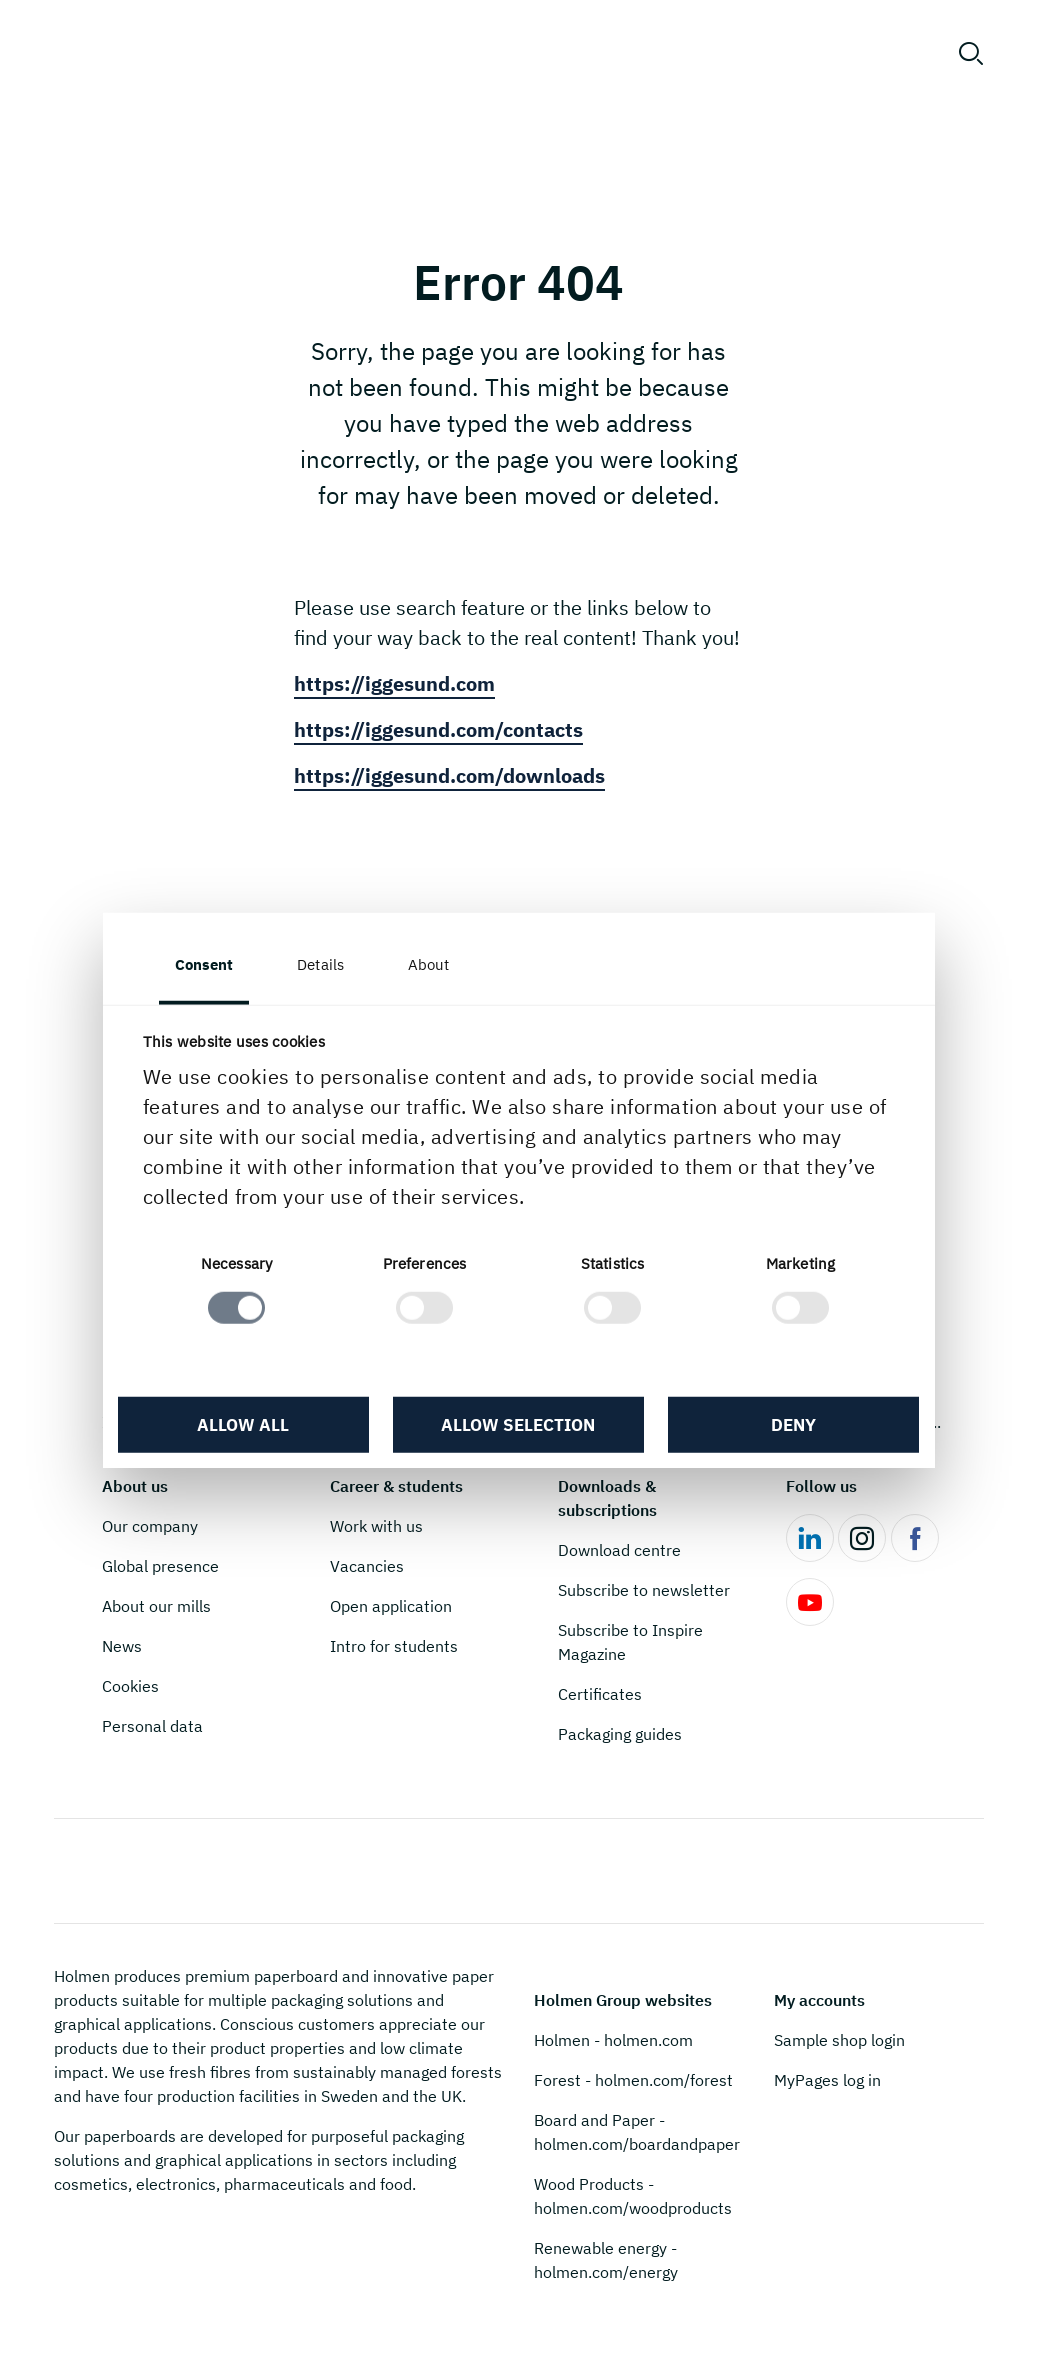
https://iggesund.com (394, 683)
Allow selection (518, 1424)
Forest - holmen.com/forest (633, 2080)
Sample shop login (839, 2040)
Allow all (243, 1424)
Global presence (160, 1566)
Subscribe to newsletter (644, 1590)
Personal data (152, 1726)
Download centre (619, 1550)
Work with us (376, 1526)
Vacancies (367, 1566)
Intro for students (394, 1646)
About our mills (156, 1606)
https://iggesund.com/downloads (449, 775)
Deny (793, 1424)
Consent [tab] (204, 964)
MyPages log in (827, 2080)
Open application (391, 1606)
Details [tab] (320, 964)
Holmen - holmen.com (613, 2040)
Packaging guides (620, 1734)
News (122, 1646)
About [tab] (429, 964)
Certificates (600, 1694)
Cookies (130, 1686)
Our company (150, 1526)
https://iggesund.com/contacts (438, 729)
